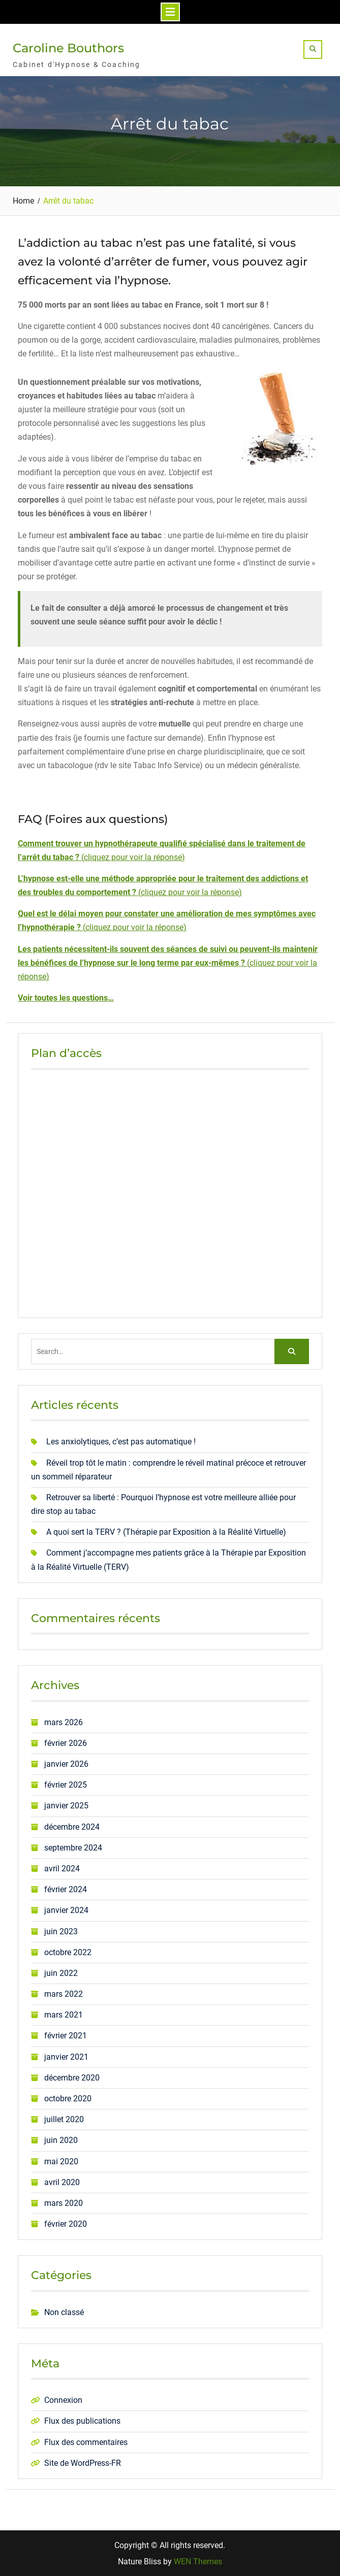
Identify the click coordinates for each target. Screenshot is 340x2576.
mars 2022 (63, 1994)
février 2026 (65, 1742)
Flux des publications (82, 2421)
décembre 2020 (72, 2077)
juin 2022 (61, 1972)
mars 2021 (63, 2015)
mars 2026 (63, 1722)
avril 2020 (62, 2182)
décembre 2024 (72, 1826)
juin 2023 (61, 1931)
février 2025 (65, 1785)
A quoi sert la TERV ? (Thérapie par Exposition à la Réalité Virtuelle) (166, 1532)
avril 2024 (62, 1868)
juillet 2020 (64, 2119)
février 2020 (65, 2224)
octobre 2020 (67, 2098)
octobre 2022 (67, 1952)
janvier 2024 (66, 1910)
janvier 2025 (66, 1805)
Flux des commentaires (86, 2442)
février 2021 (65, 2035)
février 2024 (65, 1889)
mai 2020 (61, 2161)
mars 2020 (63, 2202)
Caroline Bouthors (68, 48)
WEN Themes (198, 2561)
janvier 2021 (66, 2056)
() (168, 962)
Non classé (64, 2312)
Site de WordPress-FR (82, 2462)
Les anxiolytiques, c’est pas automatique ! (121, 1441)
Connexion (63, 2400)
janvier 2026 (66, 1763)
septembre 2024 (73, 1847)
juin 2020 (61, 2140)
